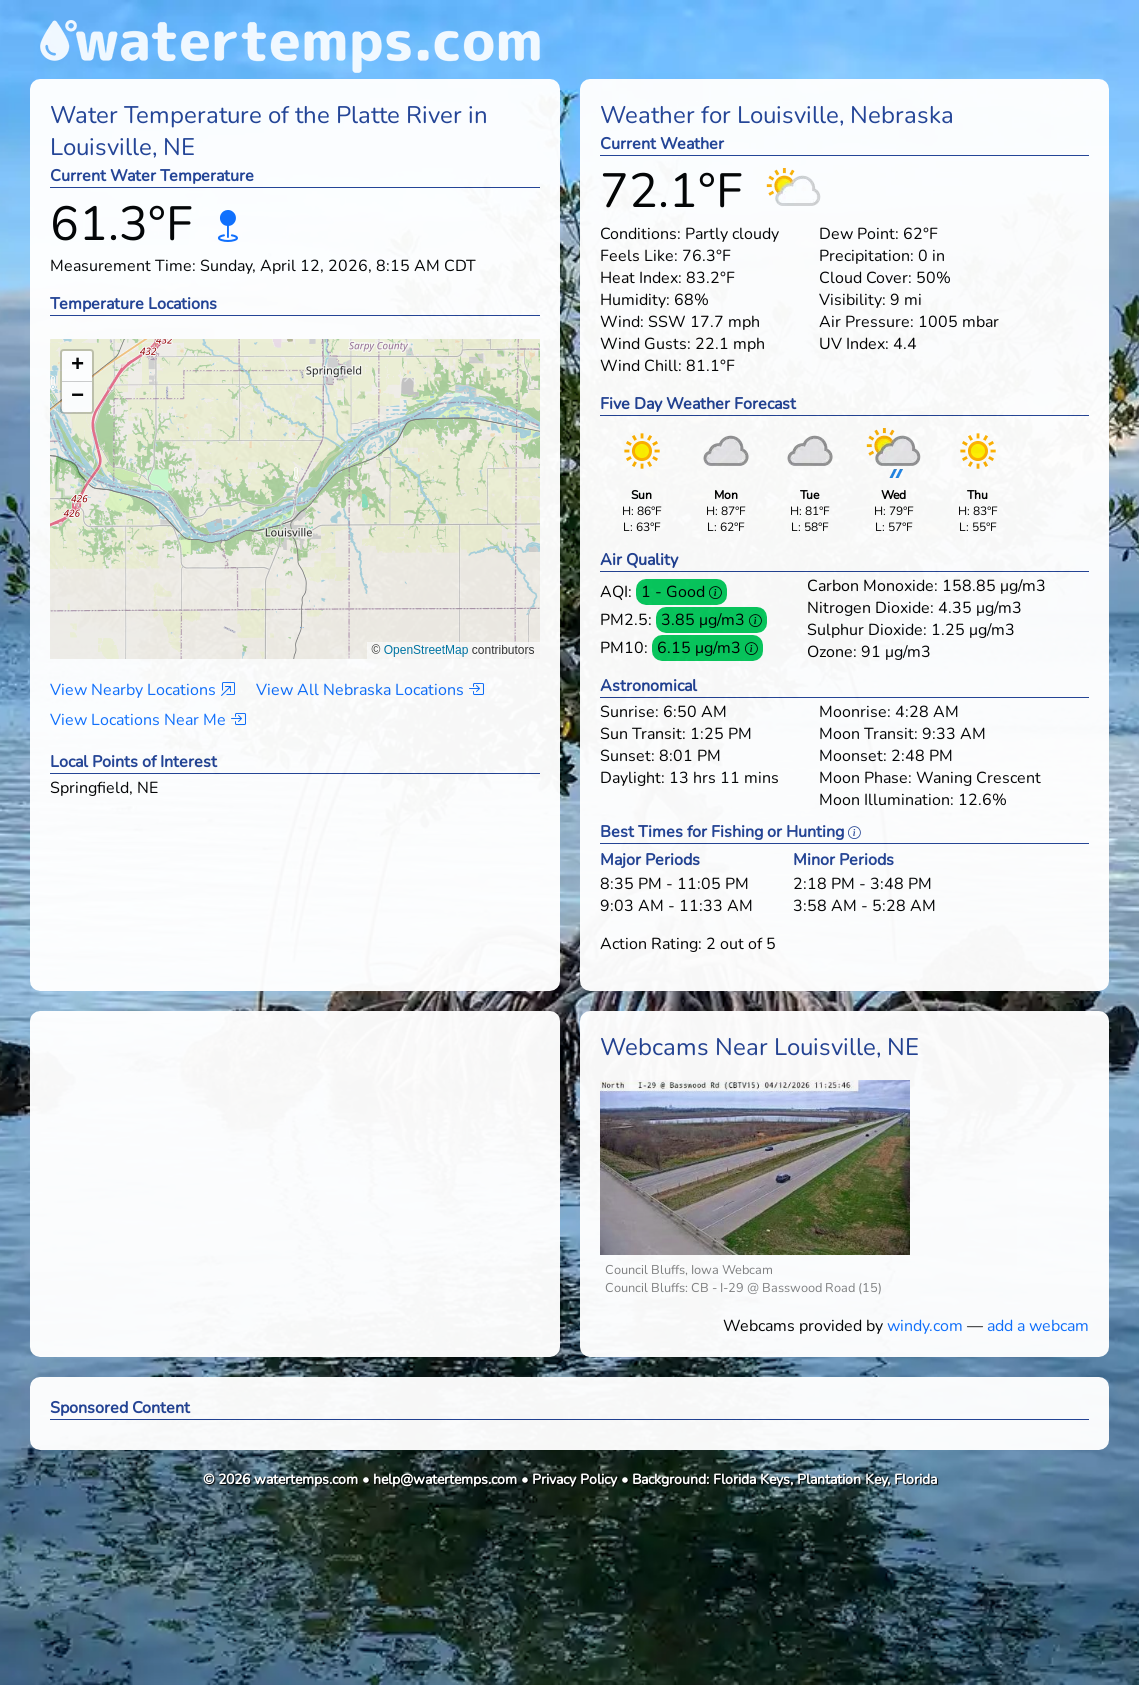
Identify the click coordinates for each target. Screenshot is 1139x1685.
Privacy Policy (574, 1479)
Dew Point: (859, 234)
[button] (295, 479)
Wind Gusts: (645, 344)
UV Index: (854, 344)
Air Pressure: (866, 322)
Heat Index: (641, 278)
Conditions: (640, 234)
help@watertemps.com (445, 1479)
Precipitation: (866, 256)
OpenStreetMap (426, 650)
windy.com (925, 1326)
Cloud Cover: (865, 278)
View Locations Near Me (148, 720)
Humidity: (635, 300)
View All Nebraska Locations (370, 690)
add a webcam (1038, 1326)
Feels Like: (639, 256)
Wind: (622, 322)
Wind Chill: (641, 366)
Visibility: (852, 300)
